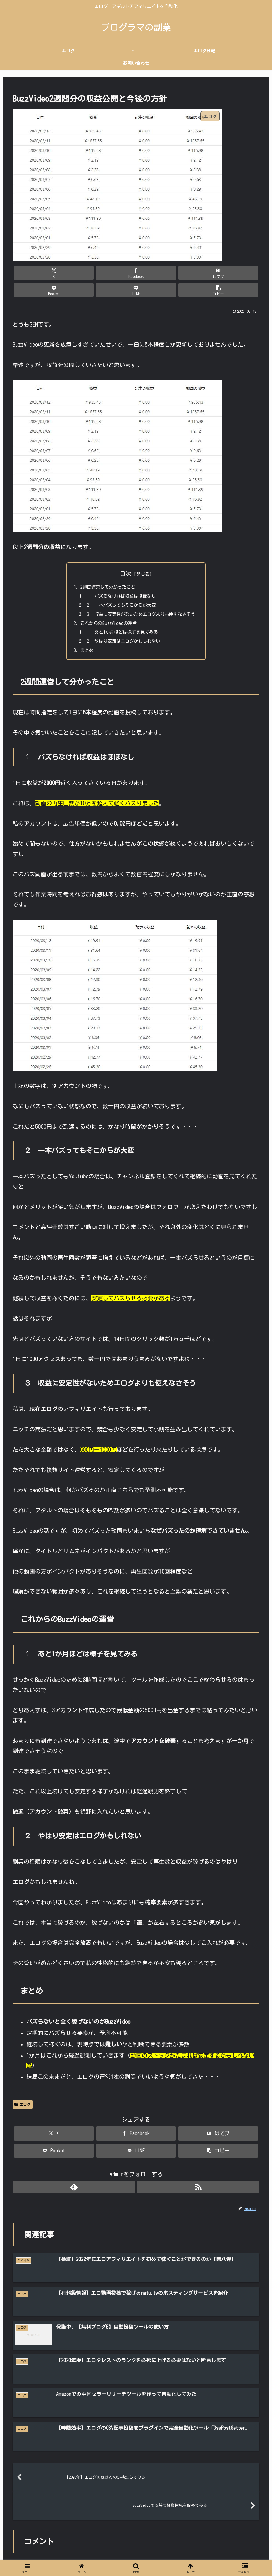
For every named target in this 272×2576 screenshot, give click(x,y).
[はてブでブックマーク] (115, 273)
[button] (239, 273)
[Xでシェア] (32, 273)
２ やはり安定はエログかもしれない (121, 631)
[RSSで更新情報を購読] (143, 2178)
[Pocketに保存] (156, 273)
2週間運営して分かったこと (104, 570)
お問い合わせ (186, 2556)
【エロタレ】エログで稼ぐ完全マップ (129, 2556)
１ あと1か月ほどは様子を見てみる (119, 621)
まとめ (80, 641)
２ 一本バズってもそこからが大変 (118, 590)
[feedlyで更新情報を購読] (129, 2178)
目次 (125, 556)
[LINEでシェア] (198, 273)
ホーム (79, 2556)
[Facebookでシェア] (73, 273)
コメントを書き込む (136, 2482)
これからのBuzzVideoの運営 (104, 611)
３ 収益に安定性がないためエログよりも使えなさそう (141, 601)
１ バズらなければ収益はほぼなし (118, 580)
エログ (22, 2096)
